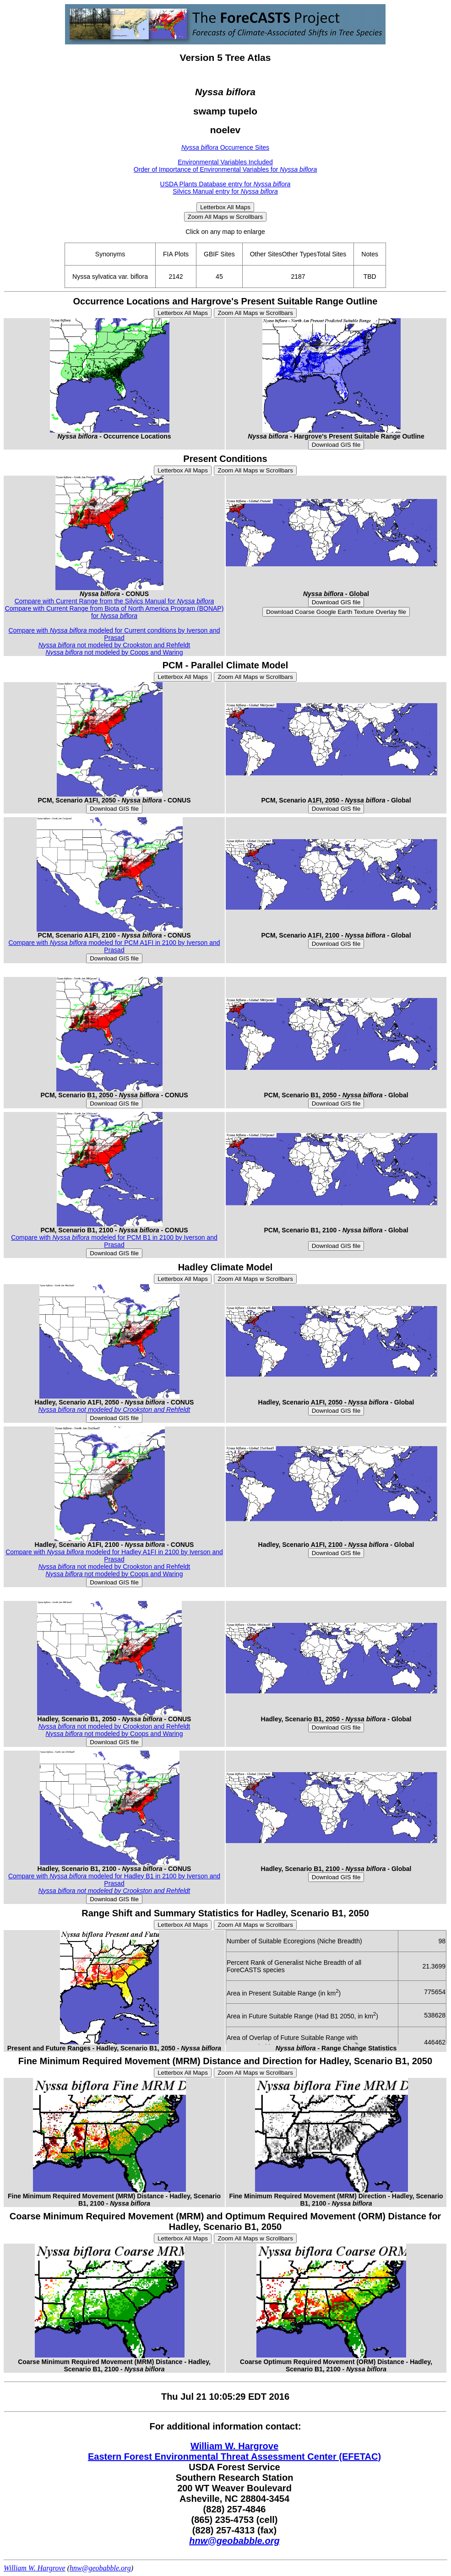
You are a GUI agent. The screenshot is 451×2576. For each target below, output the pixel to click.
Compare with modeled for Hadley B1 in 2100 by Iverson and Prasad (114, 1879)
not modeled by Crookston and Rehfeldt (114, 645)
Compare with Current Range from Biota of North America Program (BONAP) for (114, 612)
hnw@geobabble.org (234, 2541)
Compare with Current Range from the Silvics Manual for (114, 601)
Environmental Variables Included (225, 162)
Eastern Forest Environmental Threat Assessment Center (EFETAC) (234, 2456)
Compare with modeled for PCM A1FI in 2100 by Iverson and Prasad (114, 946)
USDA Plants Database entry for (225, 184)
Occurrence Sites (225, 147)
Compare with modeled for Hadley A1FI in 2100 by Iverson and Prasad (114, 1555)
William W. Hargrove (234, 2446)
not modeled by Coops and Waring (114, 652)
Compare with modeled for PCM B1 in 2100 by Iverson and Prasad (114, 1241)
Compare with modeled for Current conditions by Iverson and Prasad (114, 634)
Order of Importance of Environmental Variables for (225, 169)
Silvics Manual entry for (225, 191)
